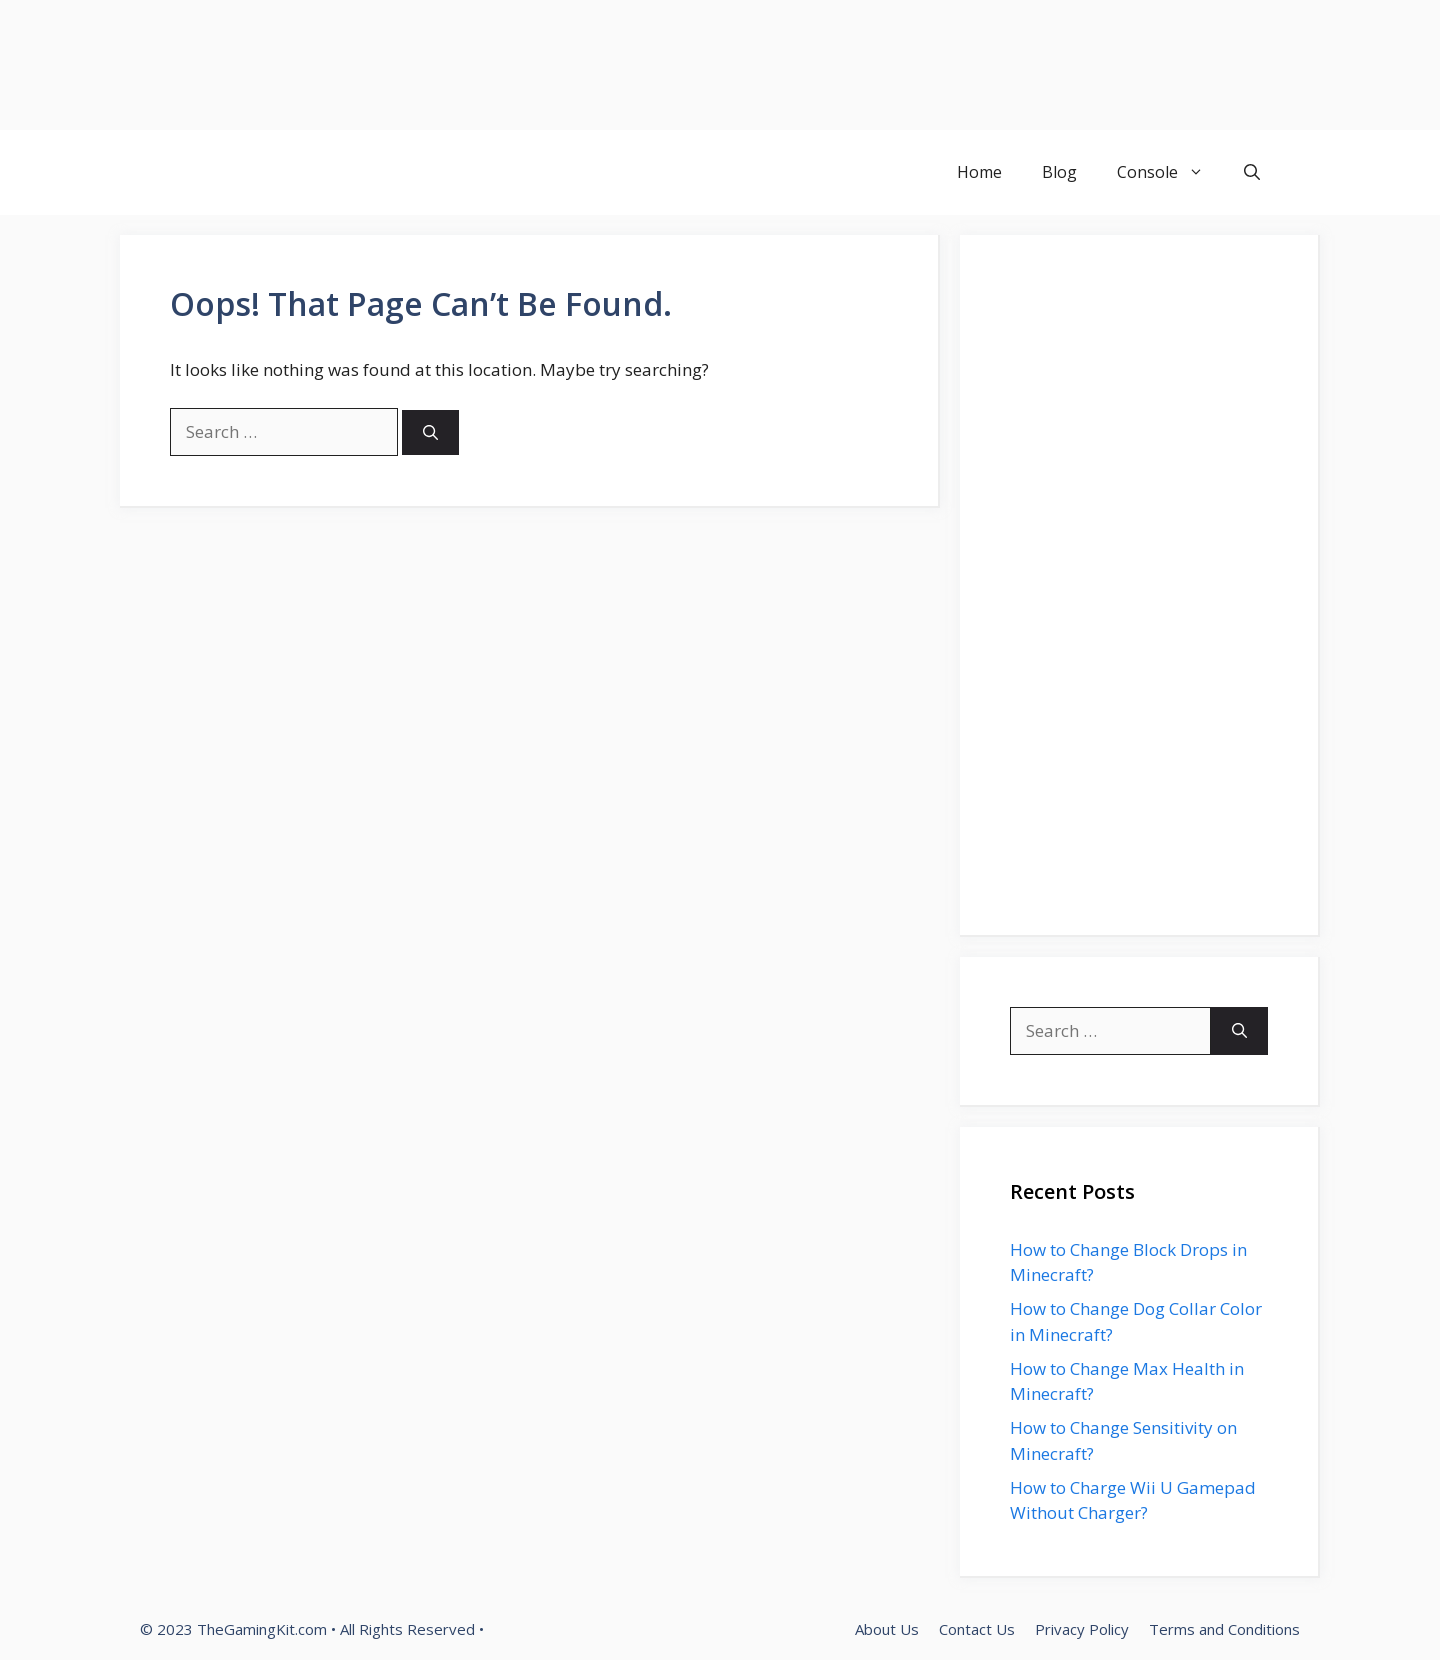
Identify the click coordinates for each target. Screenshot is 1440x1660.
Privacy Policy (1082, 1629)
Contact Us (977, 1629)
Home (979, 172)
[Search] (430, 432)
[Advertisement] (600, 65)
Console (1170, 172)
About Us (887, 1629)
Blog (1059, 172)
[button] (1252, 172)
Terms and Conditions (1224, 1629)
